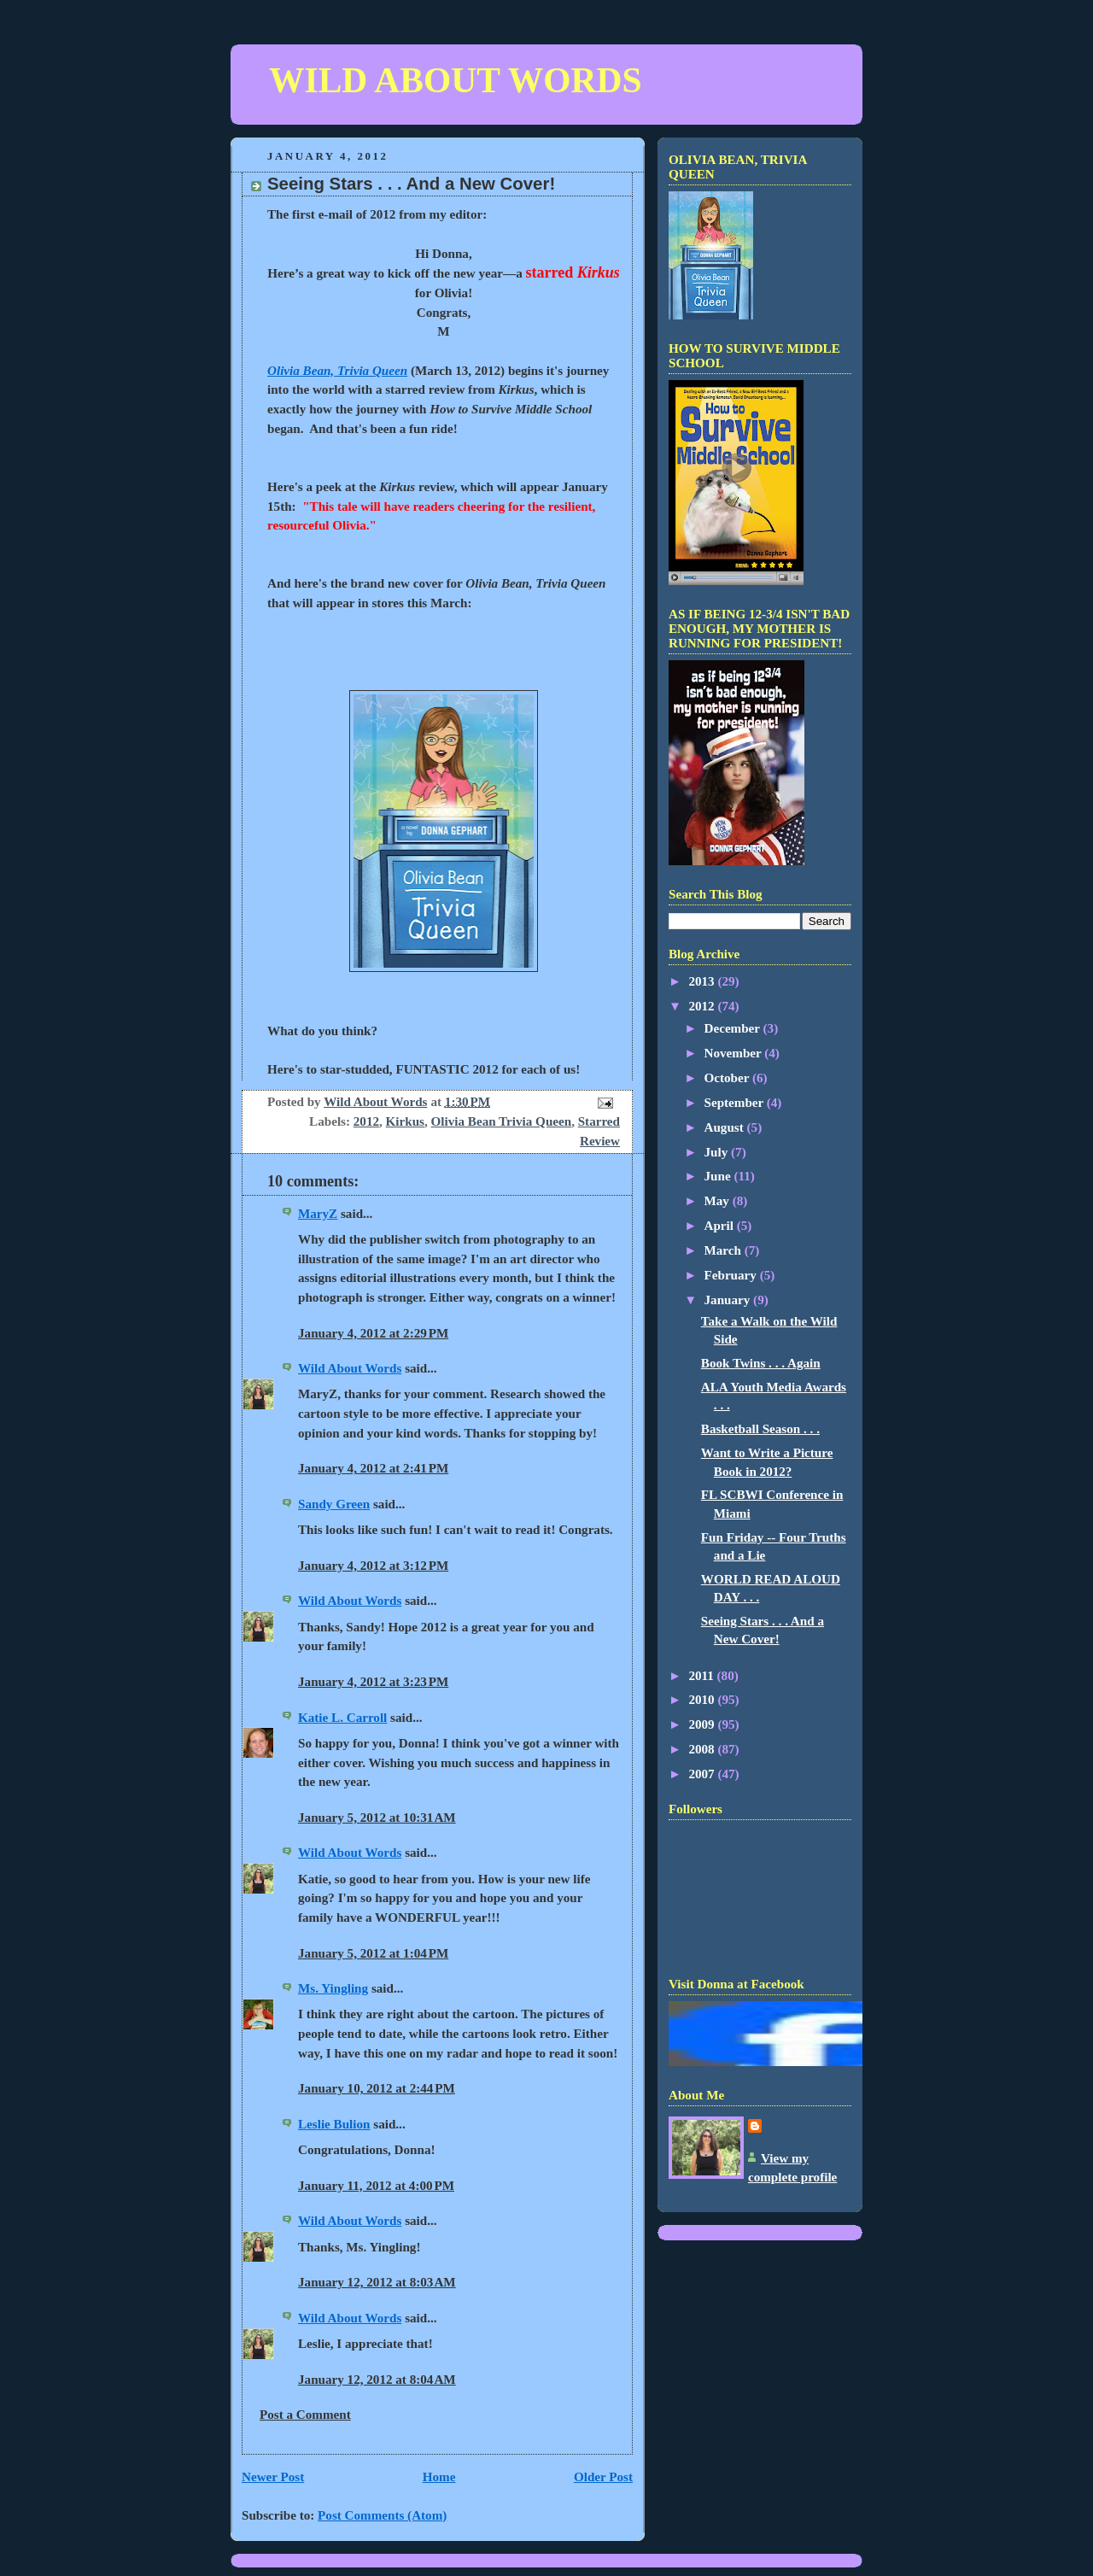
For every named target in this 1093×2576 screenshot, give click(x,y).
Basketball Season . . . (760, 1429)
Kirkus (405, 1121)
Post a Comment (305, 2414)
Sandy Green (334, 1504)
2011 (702, 1676)
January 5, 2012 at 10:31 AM (377, 1817)
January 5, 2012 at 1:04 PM (373, 1953)
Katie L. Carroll (342, 1717)
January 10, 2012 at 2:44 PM (376, 2088)
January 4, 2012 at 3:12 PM (373, 1565)
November (734, 1053)
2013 (702, 981)
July (718, 1152)
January (729, 1300)
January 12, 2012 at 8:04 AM (377, 2379)
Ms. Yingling (333, 1988)
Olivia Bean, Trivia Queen (337, 371)
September (735, 1102)
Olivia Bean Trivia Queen (501, 1121)
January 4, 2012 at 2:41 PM (373, 1468)
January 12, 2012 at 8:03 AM (377, 2282)
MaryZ (317, 1214)
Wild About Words (349, 1368)
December (733, 1028)
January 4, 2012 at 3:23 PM (373, 1682)
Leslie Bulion (334, 2124)
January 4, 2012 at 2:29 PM (373, 1333)
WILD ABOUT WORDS (455, 80)
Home (439, 2477)
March (724, 1250)
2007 (702, 1774)
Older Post (603, 2477)
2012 (366, 1121)
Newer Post (273, 2477)
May (718, 1201)
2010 (702, 1700)
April (720, 1225)
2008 (702, 1749)
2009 (702, 1724)
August (725, 1127)
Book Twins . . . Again (761, 1363)
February (732, 1275)
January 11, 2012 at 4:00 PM (376, 2186)
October (728, 1078)
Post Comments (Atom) (382, 2515)
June (719, 1176)
